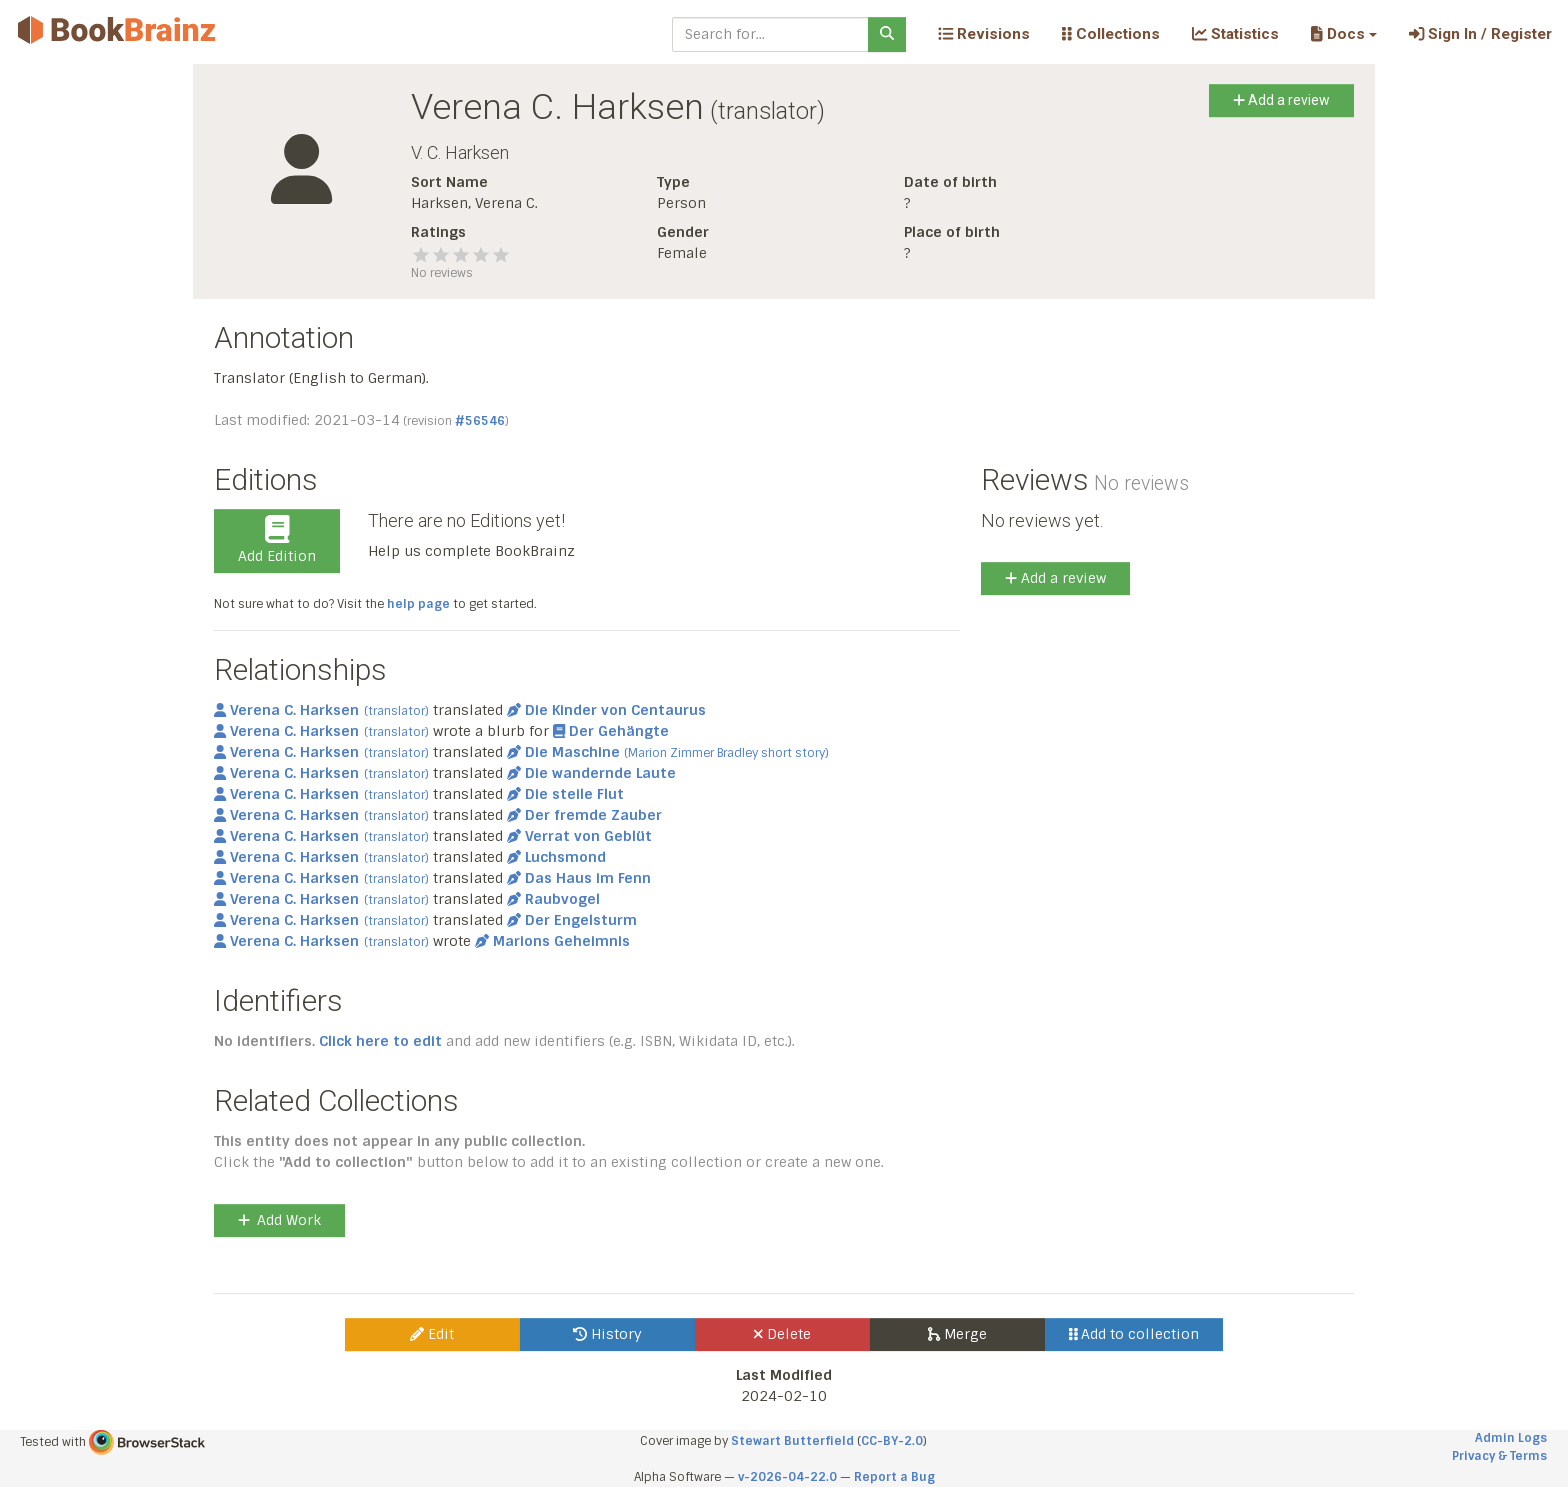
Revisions (984, 34)
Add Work (279, 1220)
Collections (1111, 34)
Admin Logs (1511, 1438)
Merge (957, 1334)
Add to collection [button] (1134, 1334)
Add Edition (277, 540)
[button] (1343, 34)
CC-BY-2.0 (892, 1441)
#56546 (480, 421)
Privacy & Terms (1499, 1456)
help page (418, 604)
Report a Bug (894, 1477)
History (607, 1334)
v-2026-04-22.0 (787, 1477)
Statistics (1235, 34)
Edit (432, 1334)
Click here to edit (380, 1041)
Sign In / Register (1480, 34)
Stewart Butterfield (792, 1441)
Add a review (1281, 100)
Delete (782, 1334)
